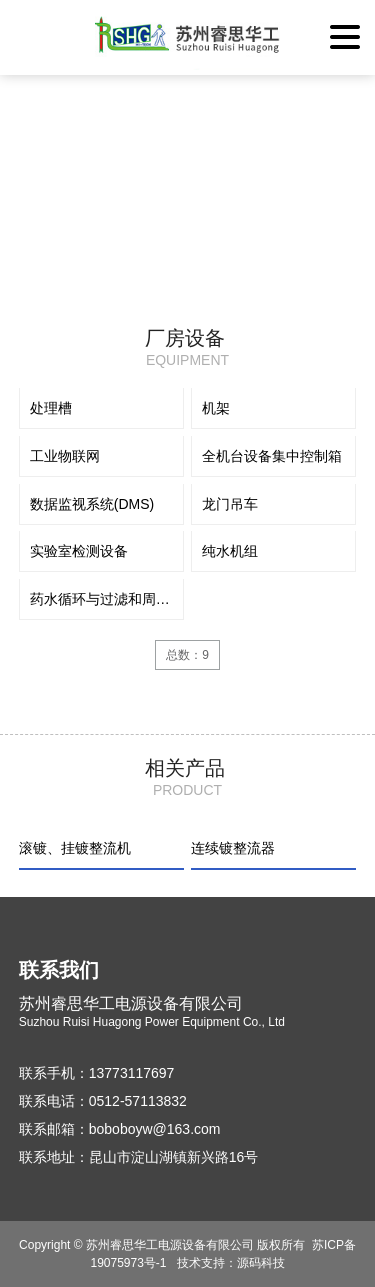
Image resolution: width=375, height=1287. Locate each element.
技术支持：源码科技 (231, 1263)
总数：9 (187, 655)
